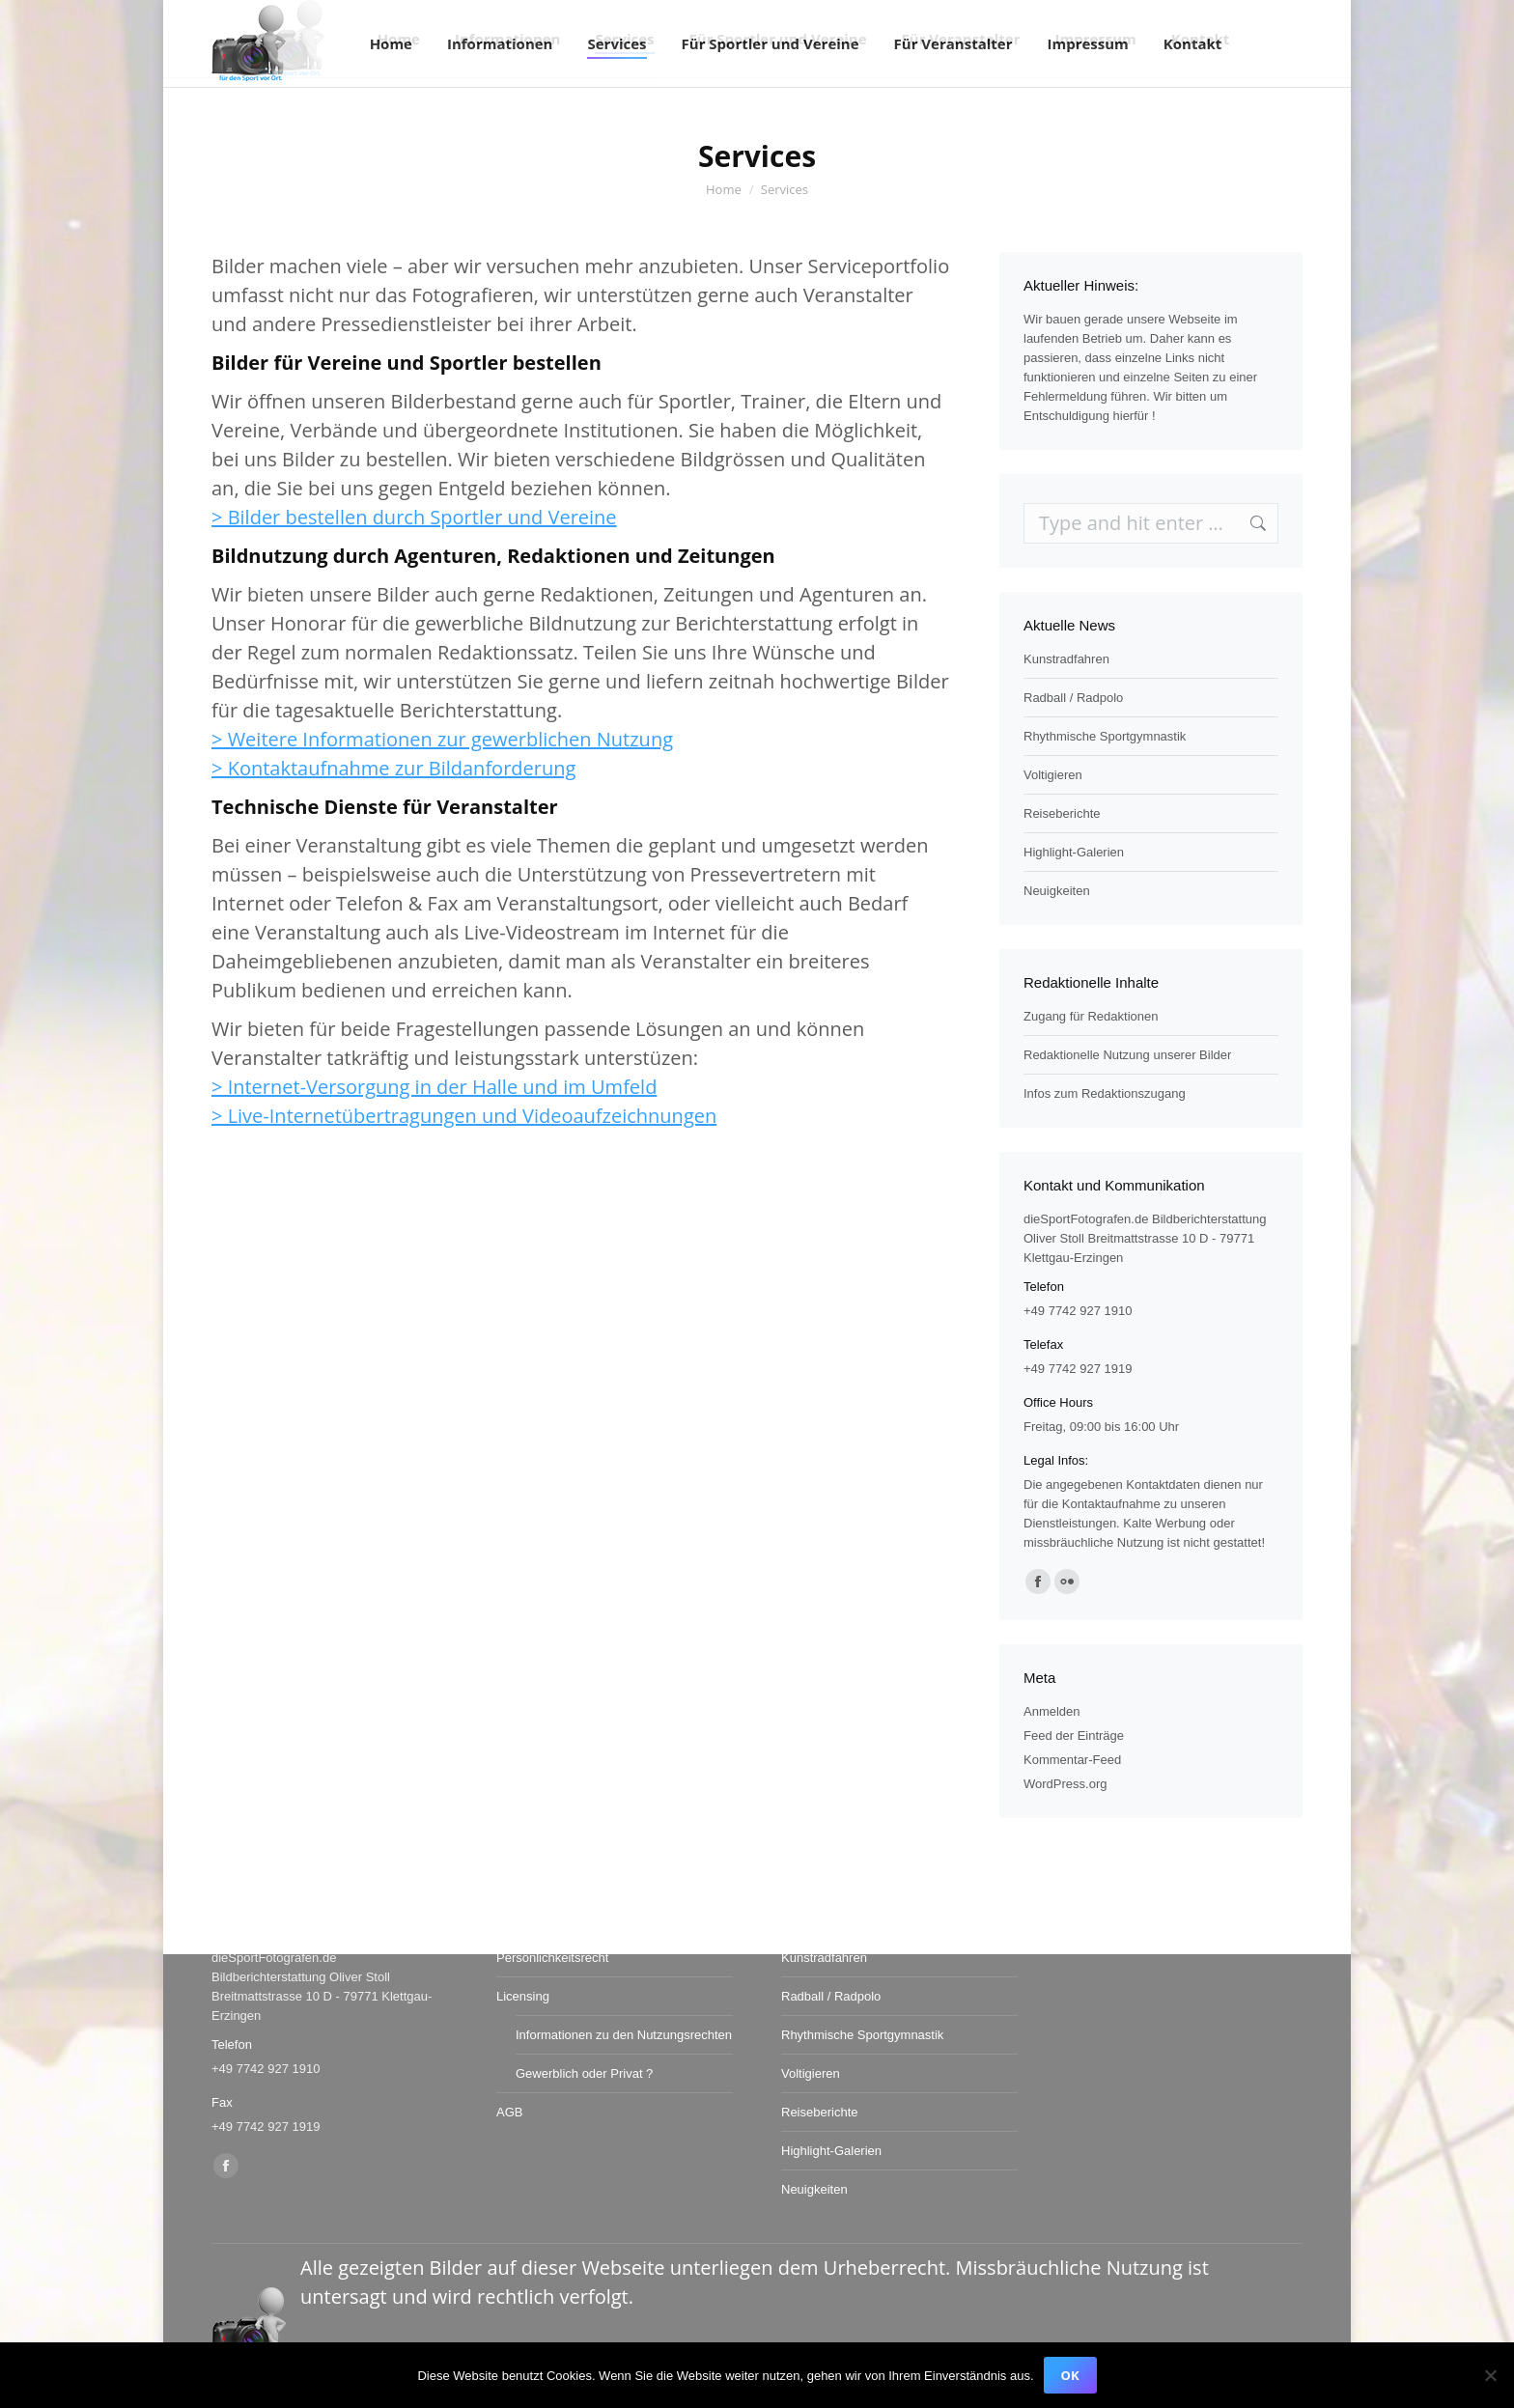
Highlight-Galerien (1073, 852)
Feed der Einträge (1073, 1735)
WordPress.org (1065, 1784)
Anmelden (1051, 1711)
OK (1070, 2375)
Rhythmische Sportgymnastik (1104, 736)
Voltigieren (1052, 775)
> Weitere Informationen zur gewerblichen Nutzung (442, 739)
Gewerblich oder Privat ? (584, 2073)
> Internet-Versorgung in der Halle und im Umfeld (434, 1087)
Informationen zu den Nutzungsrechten (624, 2035)
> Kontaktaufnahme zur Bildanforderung (393, 768)
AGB (509, 2112)
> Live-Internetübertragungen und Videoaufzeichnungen (463, 1116)
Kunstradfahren (1066, 659)
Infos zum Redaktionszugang (1104, 1093)
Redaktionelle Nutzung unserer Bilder (1127, 1055)
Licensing (522, 1996)
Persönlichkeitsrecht (552, 1957)
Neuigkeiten (1056, 890)
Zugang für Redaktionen (1090, 1016)
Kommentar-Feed (1072, 1759)
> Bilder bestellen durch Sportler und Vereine (414, 517)
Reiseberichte (1062, 813)
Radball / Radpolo (1073, 697)
